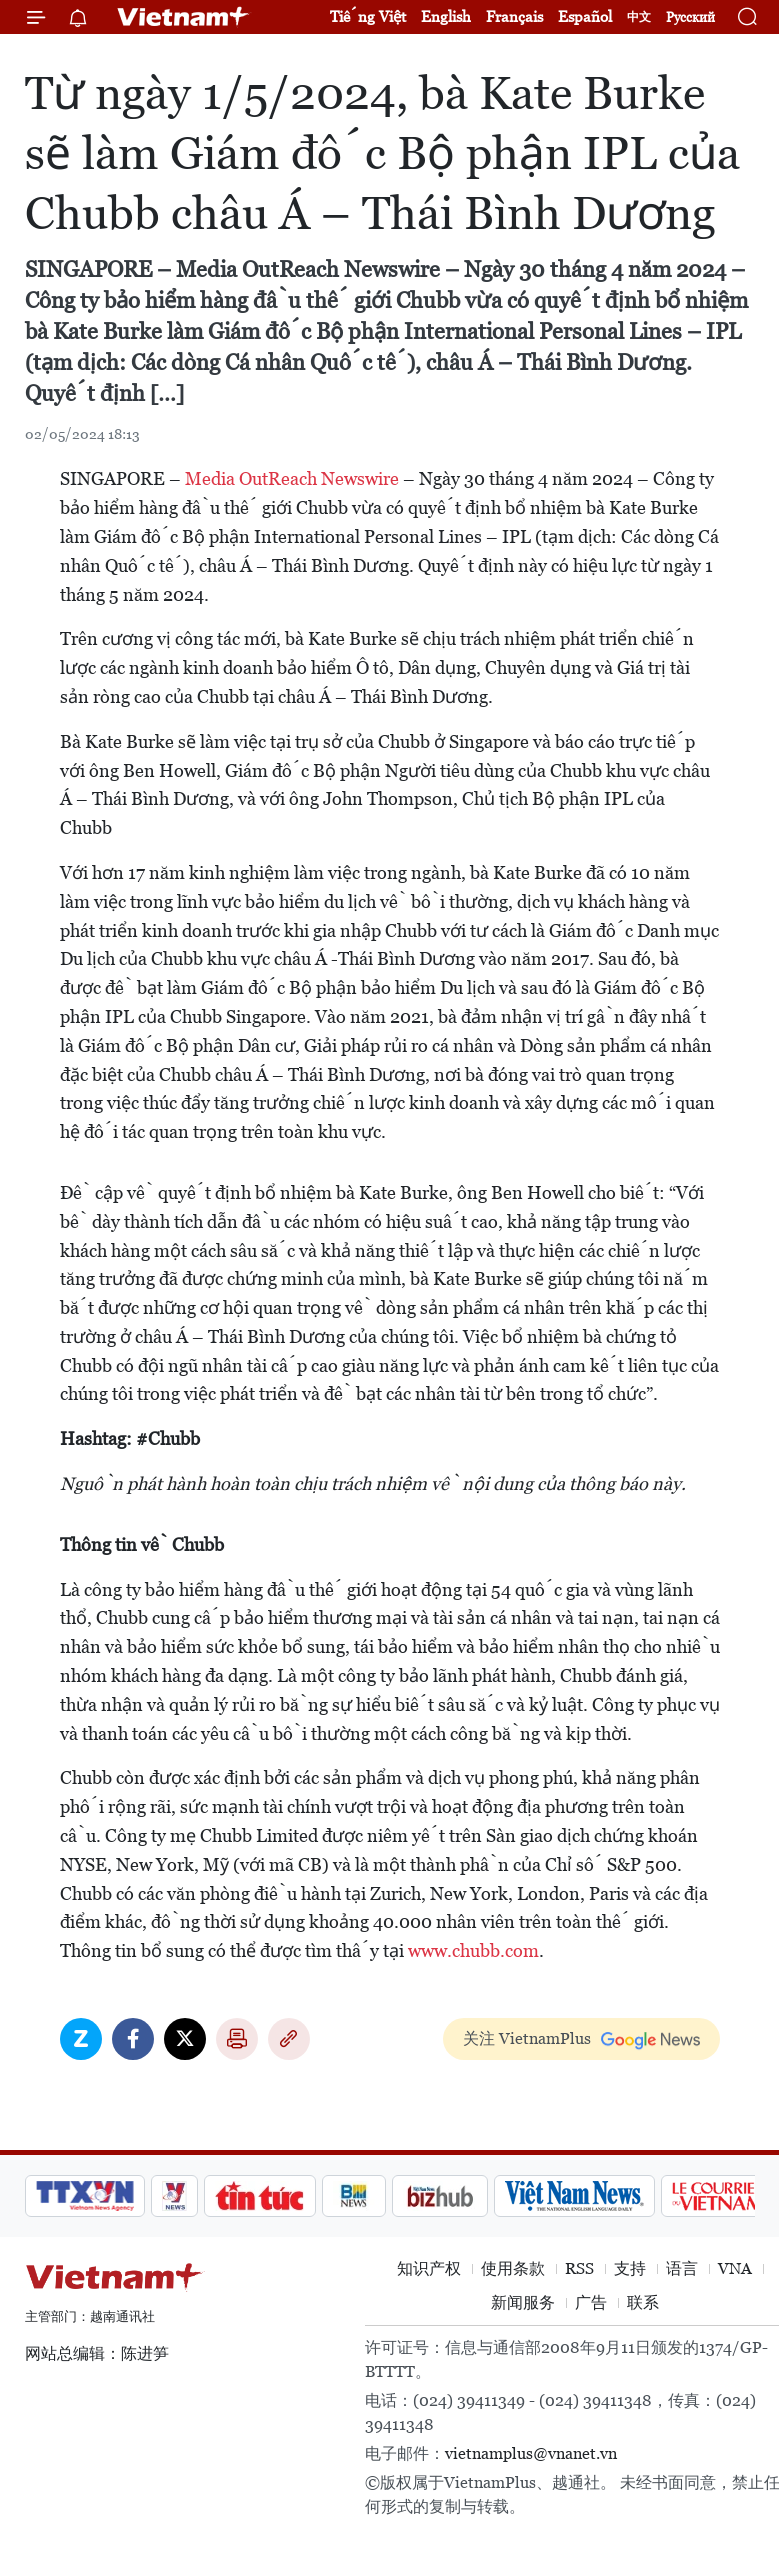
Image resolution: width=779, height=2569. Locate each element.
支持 (630, 2268)
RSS (579, 2268)
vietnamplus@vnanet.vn (531, 2453)
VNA (735, 2268)
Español (585, 16)
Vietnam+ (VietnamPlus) (184, 17)
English (446, 16)
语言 (682, 2268)
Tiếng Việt (368, 16)
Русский (690, 17)
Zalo (81, 2039)
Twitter (185, 2039)
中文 (639, 17)
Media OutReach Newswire (292, 478)
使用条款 (513, 2268)
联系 (643, 2302)
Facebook (133, 2039)
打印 (237, 2039)
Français (514, 16)
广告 (591, 2302)
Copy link (289, 2039)
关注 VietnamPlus (527, 2038)
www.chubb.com (473, 1950)
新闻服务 (523, 2302)
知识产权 (429, 2268)
